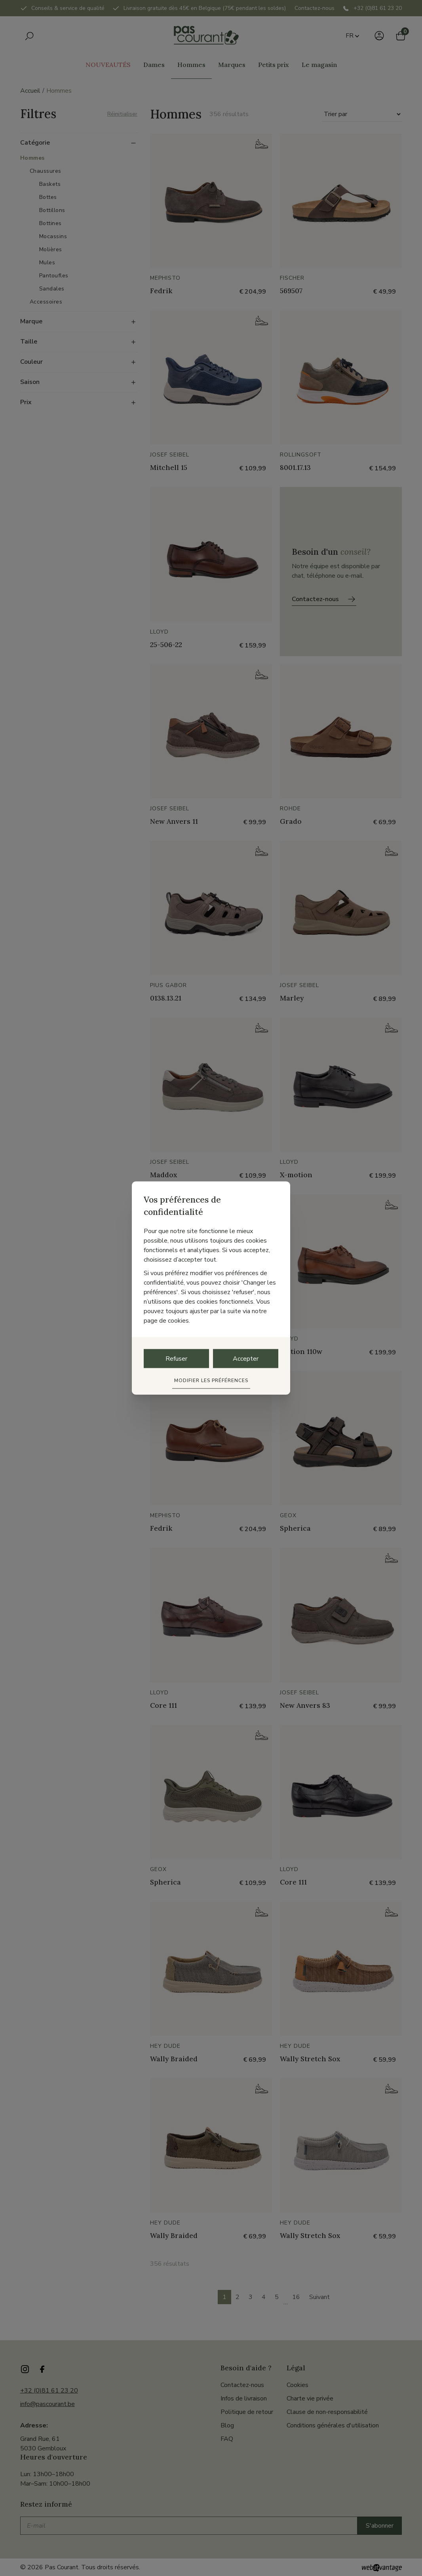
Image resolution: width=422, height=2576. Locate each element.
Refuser (176, 1358)
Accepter (246, 1358)
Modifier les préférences (211, 1380)
